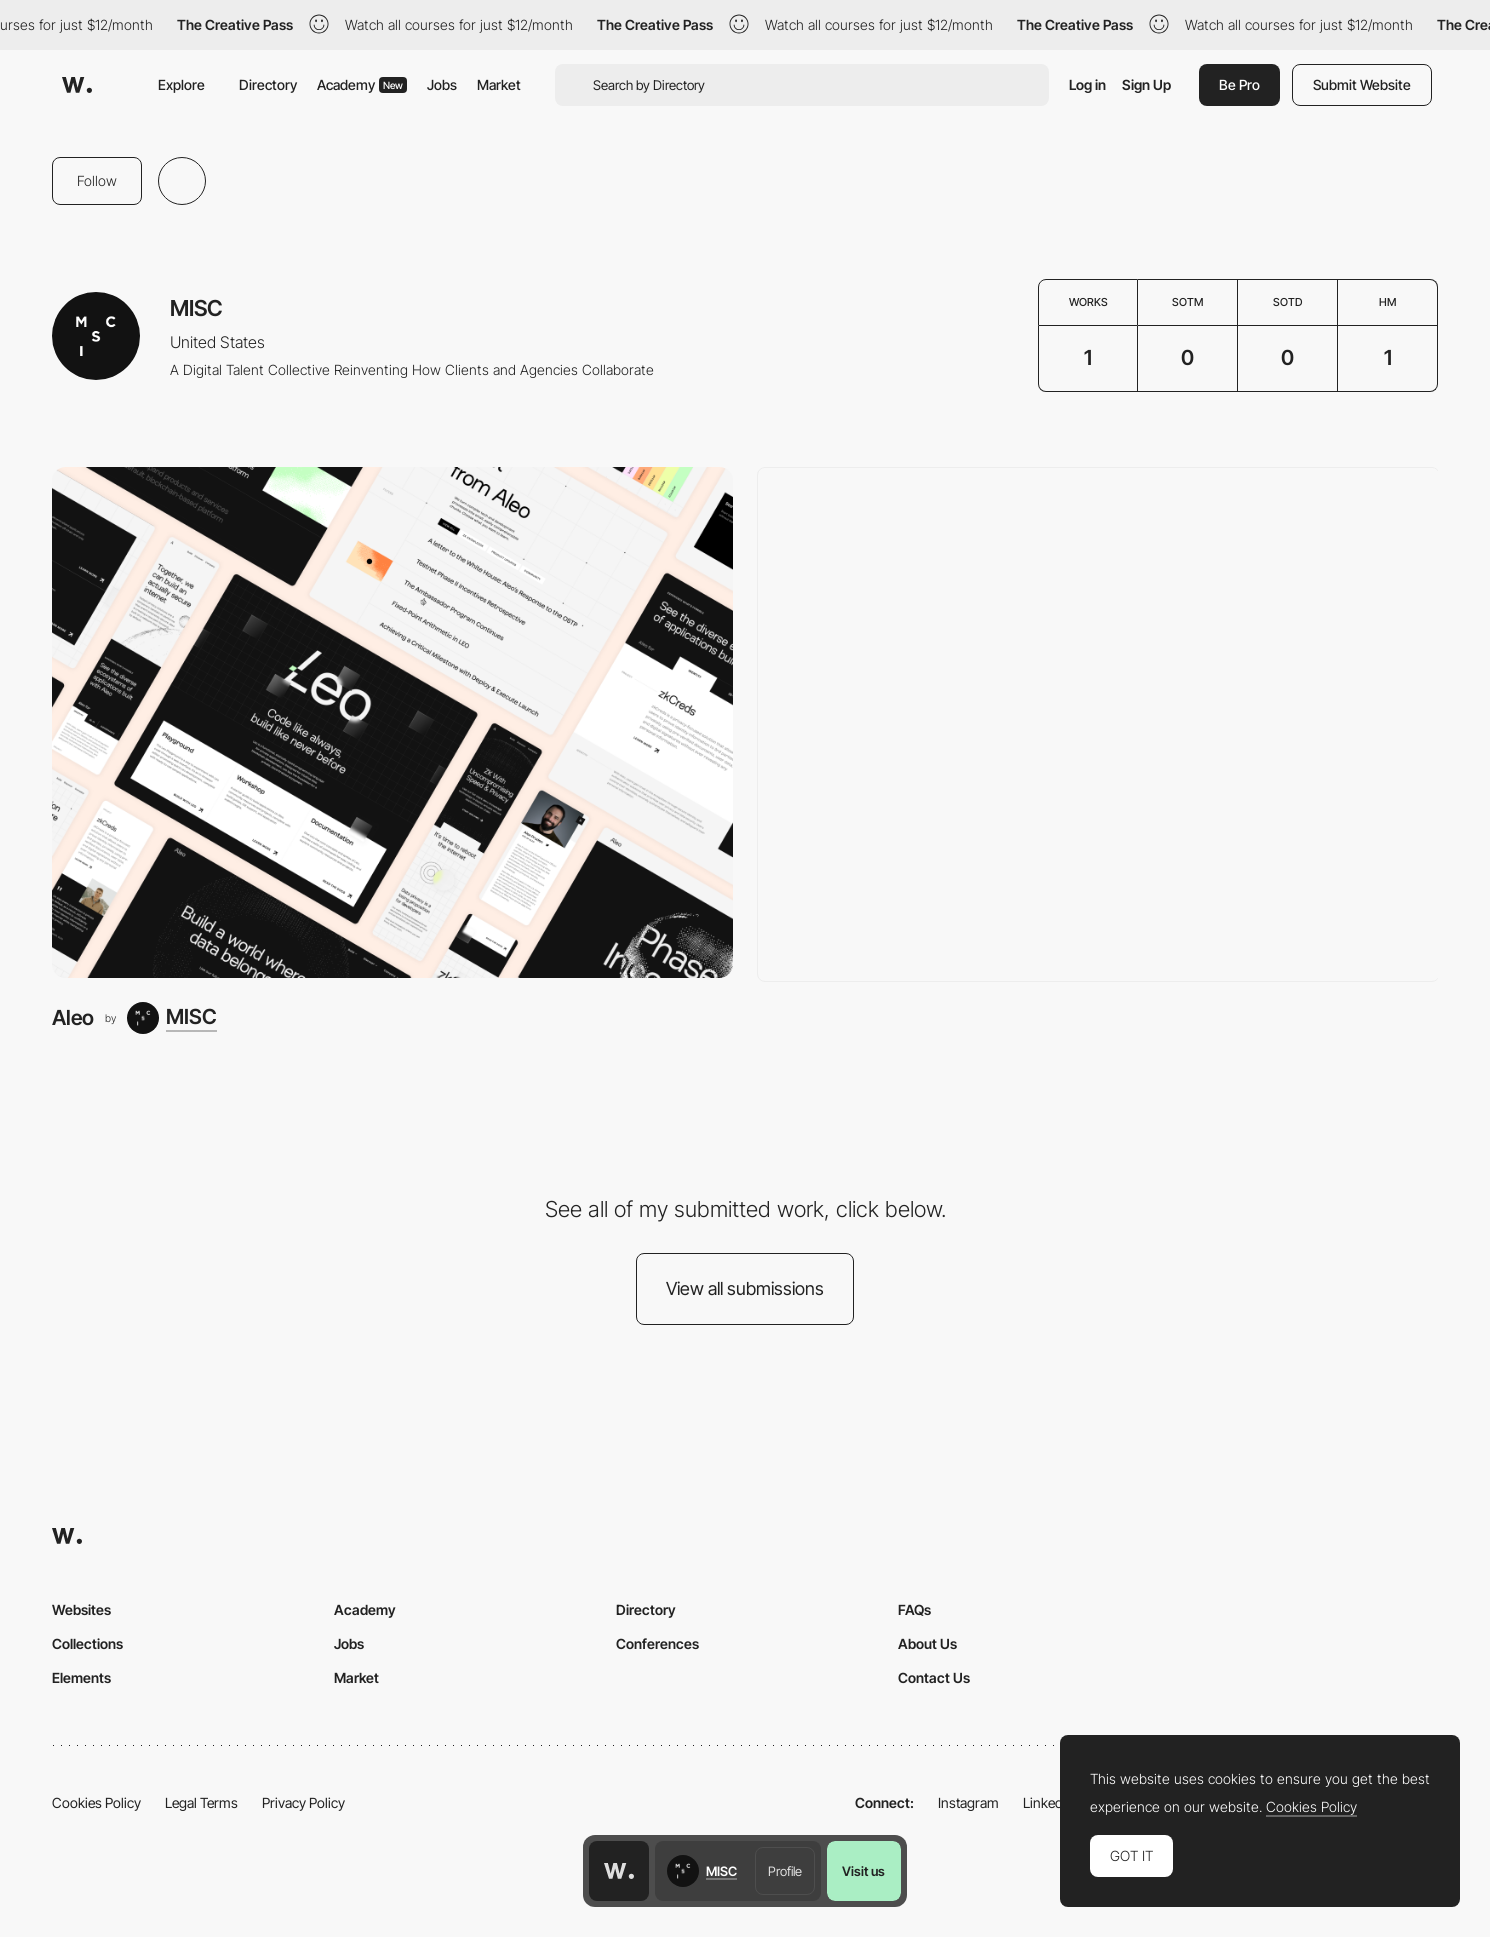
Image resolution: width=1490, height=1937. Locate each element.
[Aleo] (392, 722)
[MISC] (172, 1018)
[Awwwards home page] (619, 1871)
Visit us (863, 1871)
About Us (927, 1643)
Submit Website (1362, 84)
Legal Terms (201, 1802)
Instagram (968, 1802)
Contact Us (934, 1677)
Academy (362, 84)
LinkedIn (1048, 1802)
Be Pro (1239, 84)
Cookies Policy (96, 1802)
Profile (785, 1871)
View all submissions (745, 1288)
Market (499, 84)
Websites (81, 1609)
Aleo (73, 1017)
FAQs (914, 1609)
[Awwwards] (77, 85)
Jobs (442, 84)
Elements (81, 1677)
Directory (268, 84)
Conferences (657, 1643)
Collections (87, 1643)
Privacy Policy (303, 1802)
